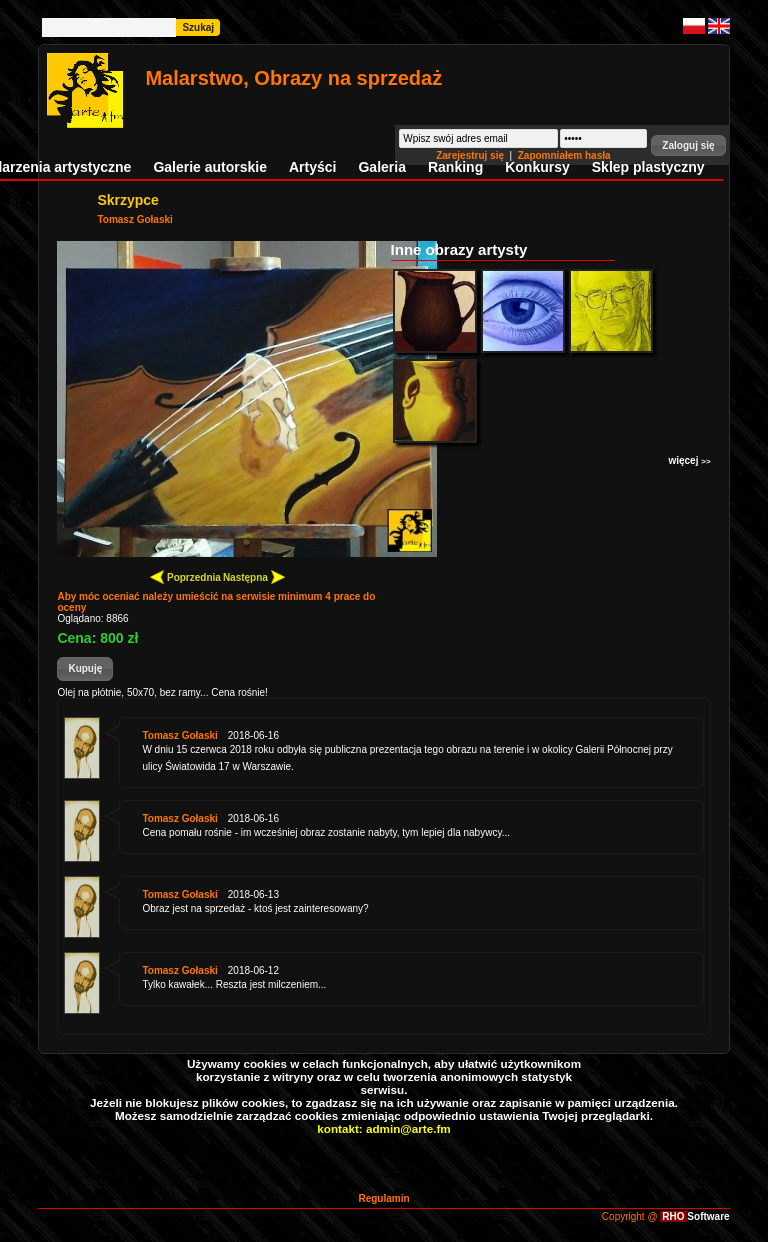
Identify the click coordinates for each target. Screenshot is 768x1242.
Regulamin (383, 1198)
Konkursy (537, 167)
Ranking (455, 167)
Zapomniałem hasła (564, 155)
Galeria (381, 167)
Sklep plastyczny (648, 167)
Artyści (312, 167)
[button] (688, 145)
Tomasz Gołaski (134, 219)
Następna (254, 576)
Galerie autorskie (210, 167)
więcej (689, 460)
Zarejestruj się (471, 155)
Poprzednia (185, 576)
